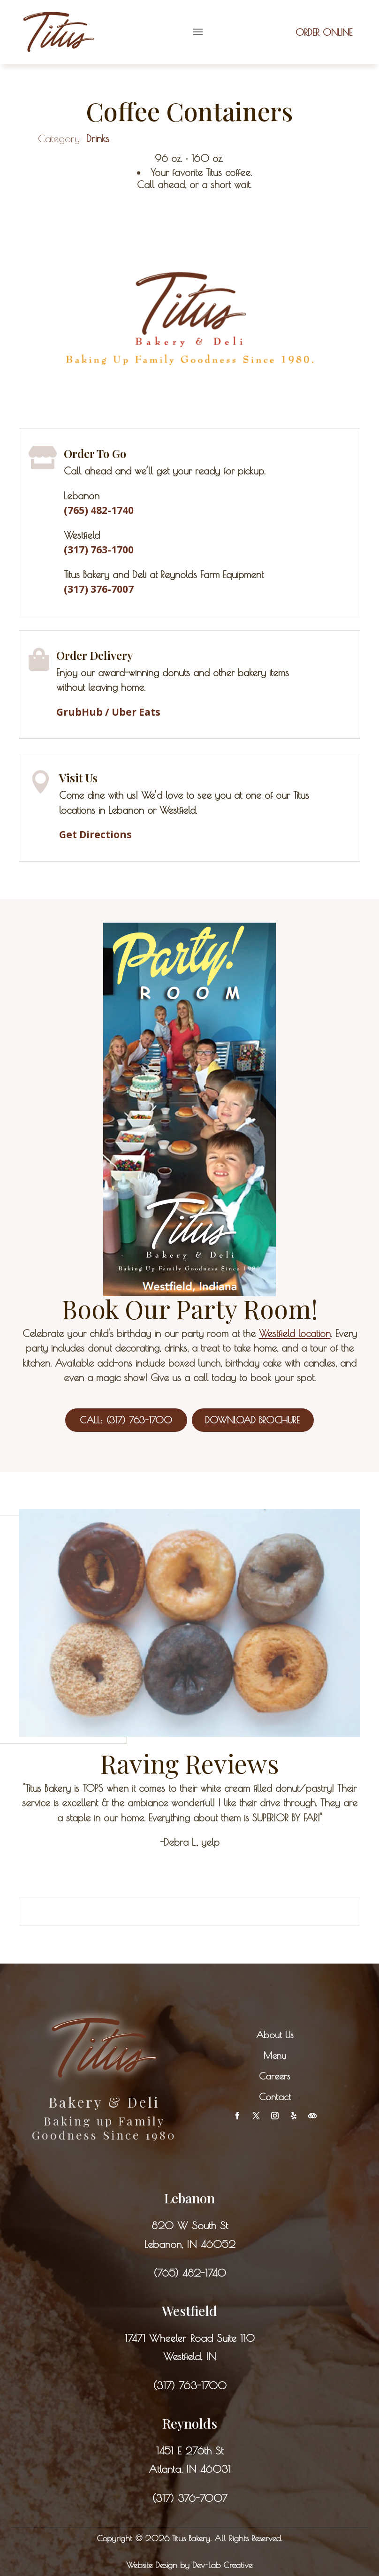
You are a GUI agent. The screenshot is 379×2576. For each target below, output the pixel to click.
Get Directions (95, 834)
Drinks (97, 138)
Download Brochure (252, 1419)
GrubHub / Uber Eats (108, 712)
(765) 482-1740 (189, 2273)
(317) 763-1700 (190, 2385)
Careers (274, 2076)
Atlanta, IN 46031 (190, 2469)
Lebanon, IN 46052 (189, 2244)
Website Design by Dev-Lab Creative (189, 2565)
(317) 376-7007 (99, 589)
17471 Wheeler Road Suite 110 (190, 2338)
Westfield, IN (189, 2356)
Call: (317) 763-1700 (126, 1419)
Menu (275, 2055)
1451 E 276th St (189, 2451)
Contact (275, 2096)
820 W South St (190, 2225)
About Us (275, 2034)
